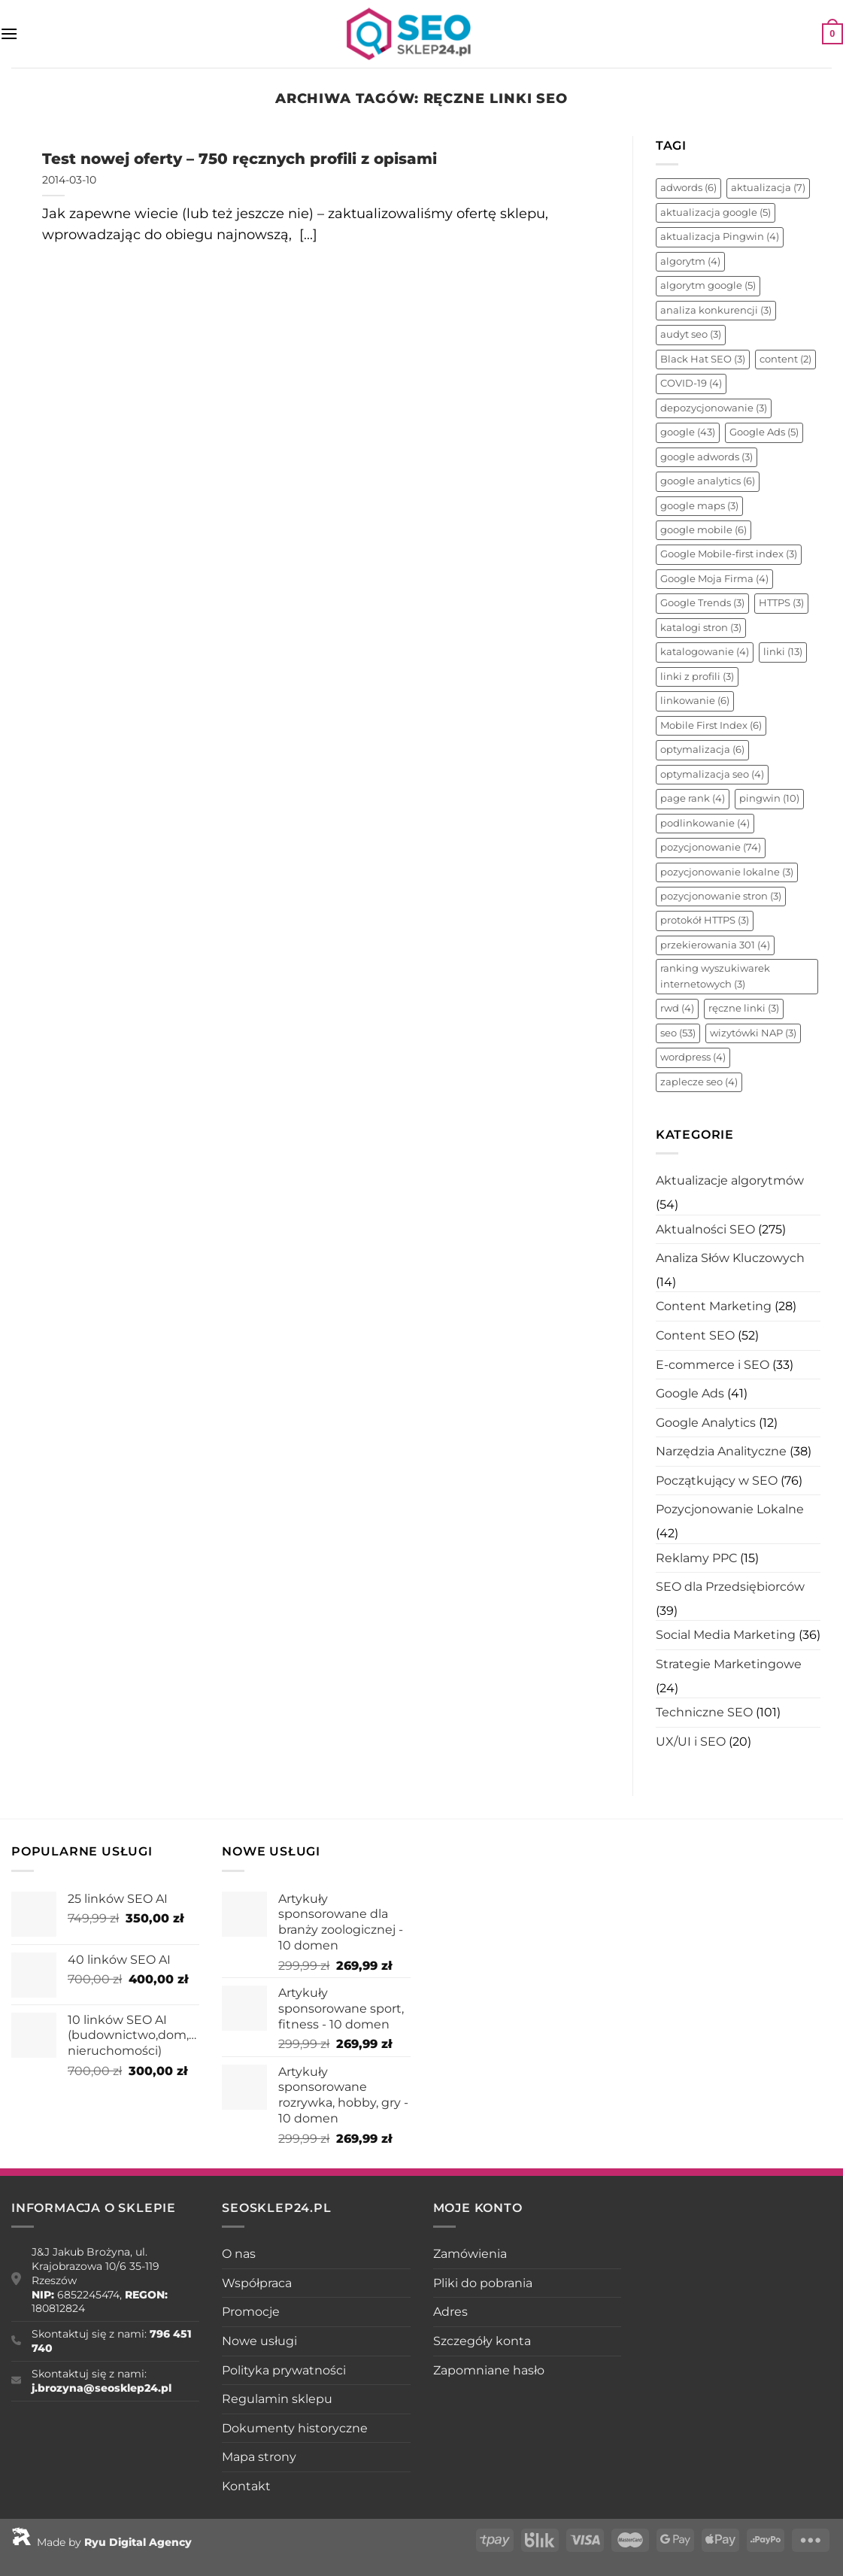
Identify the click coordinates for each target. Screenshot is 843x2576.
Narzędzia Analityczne (721, 1451)
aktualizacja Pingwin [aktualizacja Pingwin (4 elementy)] (719, 236)
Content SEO (695, 1335)
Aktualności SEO (705, 1229)
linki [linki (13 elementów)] (782, 651)
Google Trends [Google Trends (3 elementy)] (702, 602)
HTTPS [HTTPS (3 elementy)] (781, 602)
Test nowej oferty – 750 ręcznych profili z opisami (239, 158)
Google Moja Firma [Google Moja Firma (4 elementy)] (714, 578)
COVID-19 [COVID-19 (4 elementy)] (691, 383)
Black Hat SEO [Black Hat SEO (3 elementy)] (702, 359)
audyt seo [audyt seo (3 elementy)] (690, 334)
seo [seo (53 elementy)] (678, 1033)
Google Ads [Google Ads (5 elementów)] (764, 432)
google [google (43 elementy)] (687, 432)
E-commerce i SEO (712, 1365)
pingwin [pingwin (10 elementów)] (769, 798)
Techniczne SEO (704, 1712)
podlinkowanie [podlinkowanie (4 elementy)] (705, 823)
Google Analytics (706, 1422)
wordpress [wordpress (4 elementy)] (693, 1057)
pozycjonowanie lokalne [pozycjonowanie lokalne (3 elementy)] (726, 872)
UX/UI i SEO (691, 1741)
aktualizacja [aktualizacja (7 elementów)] (768, 187)
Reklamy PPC (696, 1558)
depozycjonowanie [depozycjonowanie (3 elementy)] (713, 408)
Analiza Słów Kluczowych (730, 1258)
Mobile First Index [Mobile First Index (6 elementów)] (711, 725)
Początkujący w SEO (717, 1480)
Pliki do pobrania (482, 2283)
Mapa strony (259, 2457)
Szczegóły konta (482, 2341)
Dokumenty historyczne (295, 2428)
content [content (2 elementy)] (785, 359)
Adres (450, 2311)
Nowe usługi (259, 2341)
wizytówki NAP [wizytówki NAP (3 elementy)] (753, 1033)
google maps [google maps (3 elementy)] (699, 505)
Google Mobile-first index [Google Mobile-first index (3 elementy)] (728, 554)
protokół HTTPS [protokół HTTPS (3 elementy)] (704, 920)
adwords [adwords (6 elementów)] (688, 187)
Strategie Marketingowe (729, 1664)
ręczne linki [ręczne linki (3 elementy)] (743, 1008)
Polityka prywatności (284, 2370)
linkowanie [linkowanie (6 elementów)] (694, 700)
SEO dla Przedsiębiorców (730, 1586)
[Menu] (9, 33)
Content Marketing (714, 1306)
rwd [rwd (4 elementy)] (677, 1008)
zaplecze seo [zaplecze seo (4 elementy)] (699, 1082)
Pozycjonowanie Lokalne (730, 1509)
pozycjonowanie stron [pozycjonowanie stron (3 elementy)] (720, 896)
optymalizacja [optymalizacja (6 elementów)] (702, 749)
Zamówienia (470, 2254)
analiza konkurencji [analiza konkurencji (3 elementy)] (716, 310)
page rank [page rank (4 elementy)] (692, 798)
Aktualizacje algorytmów (730, 1180)
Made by (101, 2542)
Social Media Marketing (726, 1635)
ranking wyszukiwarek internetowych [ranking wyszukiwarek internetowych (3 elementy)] (715, 976)
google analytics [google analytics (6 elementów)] (707, 481)
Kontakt (246, 2486)
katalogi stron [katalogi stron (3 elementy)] (700, 627)
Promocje (251, 2311)
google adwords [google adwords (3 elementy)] (706, 457)
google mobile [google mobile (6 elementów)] (703, 530)
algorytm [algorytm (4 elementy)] (690, 261)
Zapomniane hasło (488, 2370)
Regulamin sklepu (277, 2399)
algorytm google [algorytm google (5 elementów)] (708, 285)
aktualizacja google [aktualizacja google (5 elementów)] (715, 212)
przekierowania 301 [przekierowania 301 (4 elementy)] (715, 945)
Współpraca (257, 2283)
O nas (239, 2254)
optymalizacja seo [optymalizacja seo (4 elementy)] (712, 774)
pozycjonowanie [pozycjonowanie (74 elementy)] (710, 847)
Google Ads (690, 1393)
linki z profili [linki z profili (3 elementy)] (697, 676)
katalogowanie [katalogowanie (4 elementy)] (704, 651)
